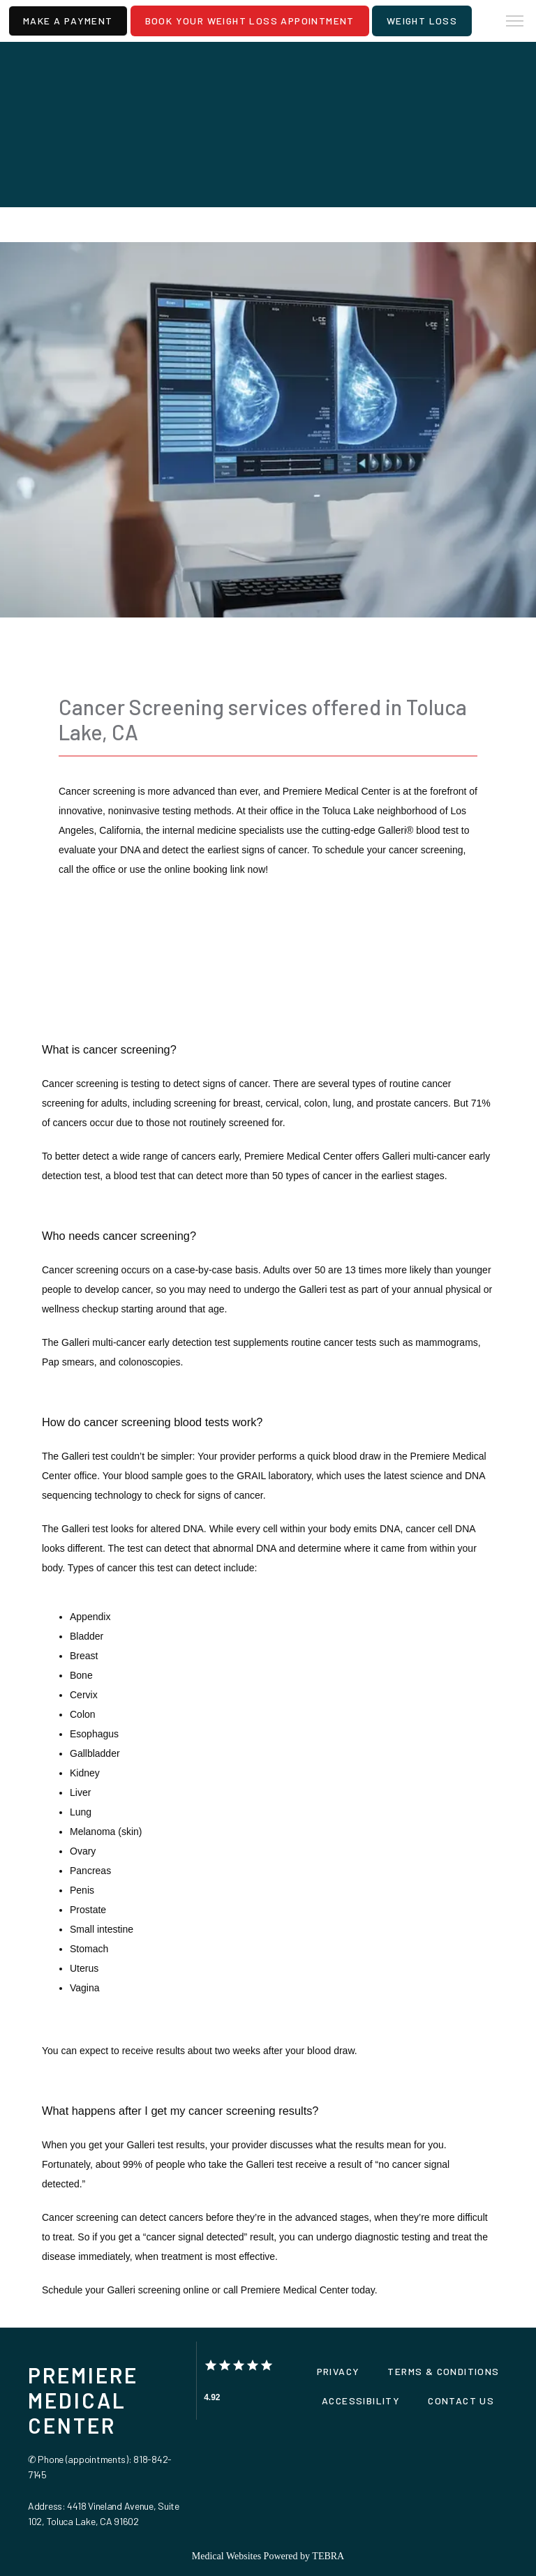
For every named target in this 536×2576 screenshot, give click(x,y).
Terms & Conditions (443, 2371)
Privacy (338, 2371)
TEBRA (328, 2556)
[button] (515, 22)
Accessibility (361, 2400)
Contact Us (461, 2400)
